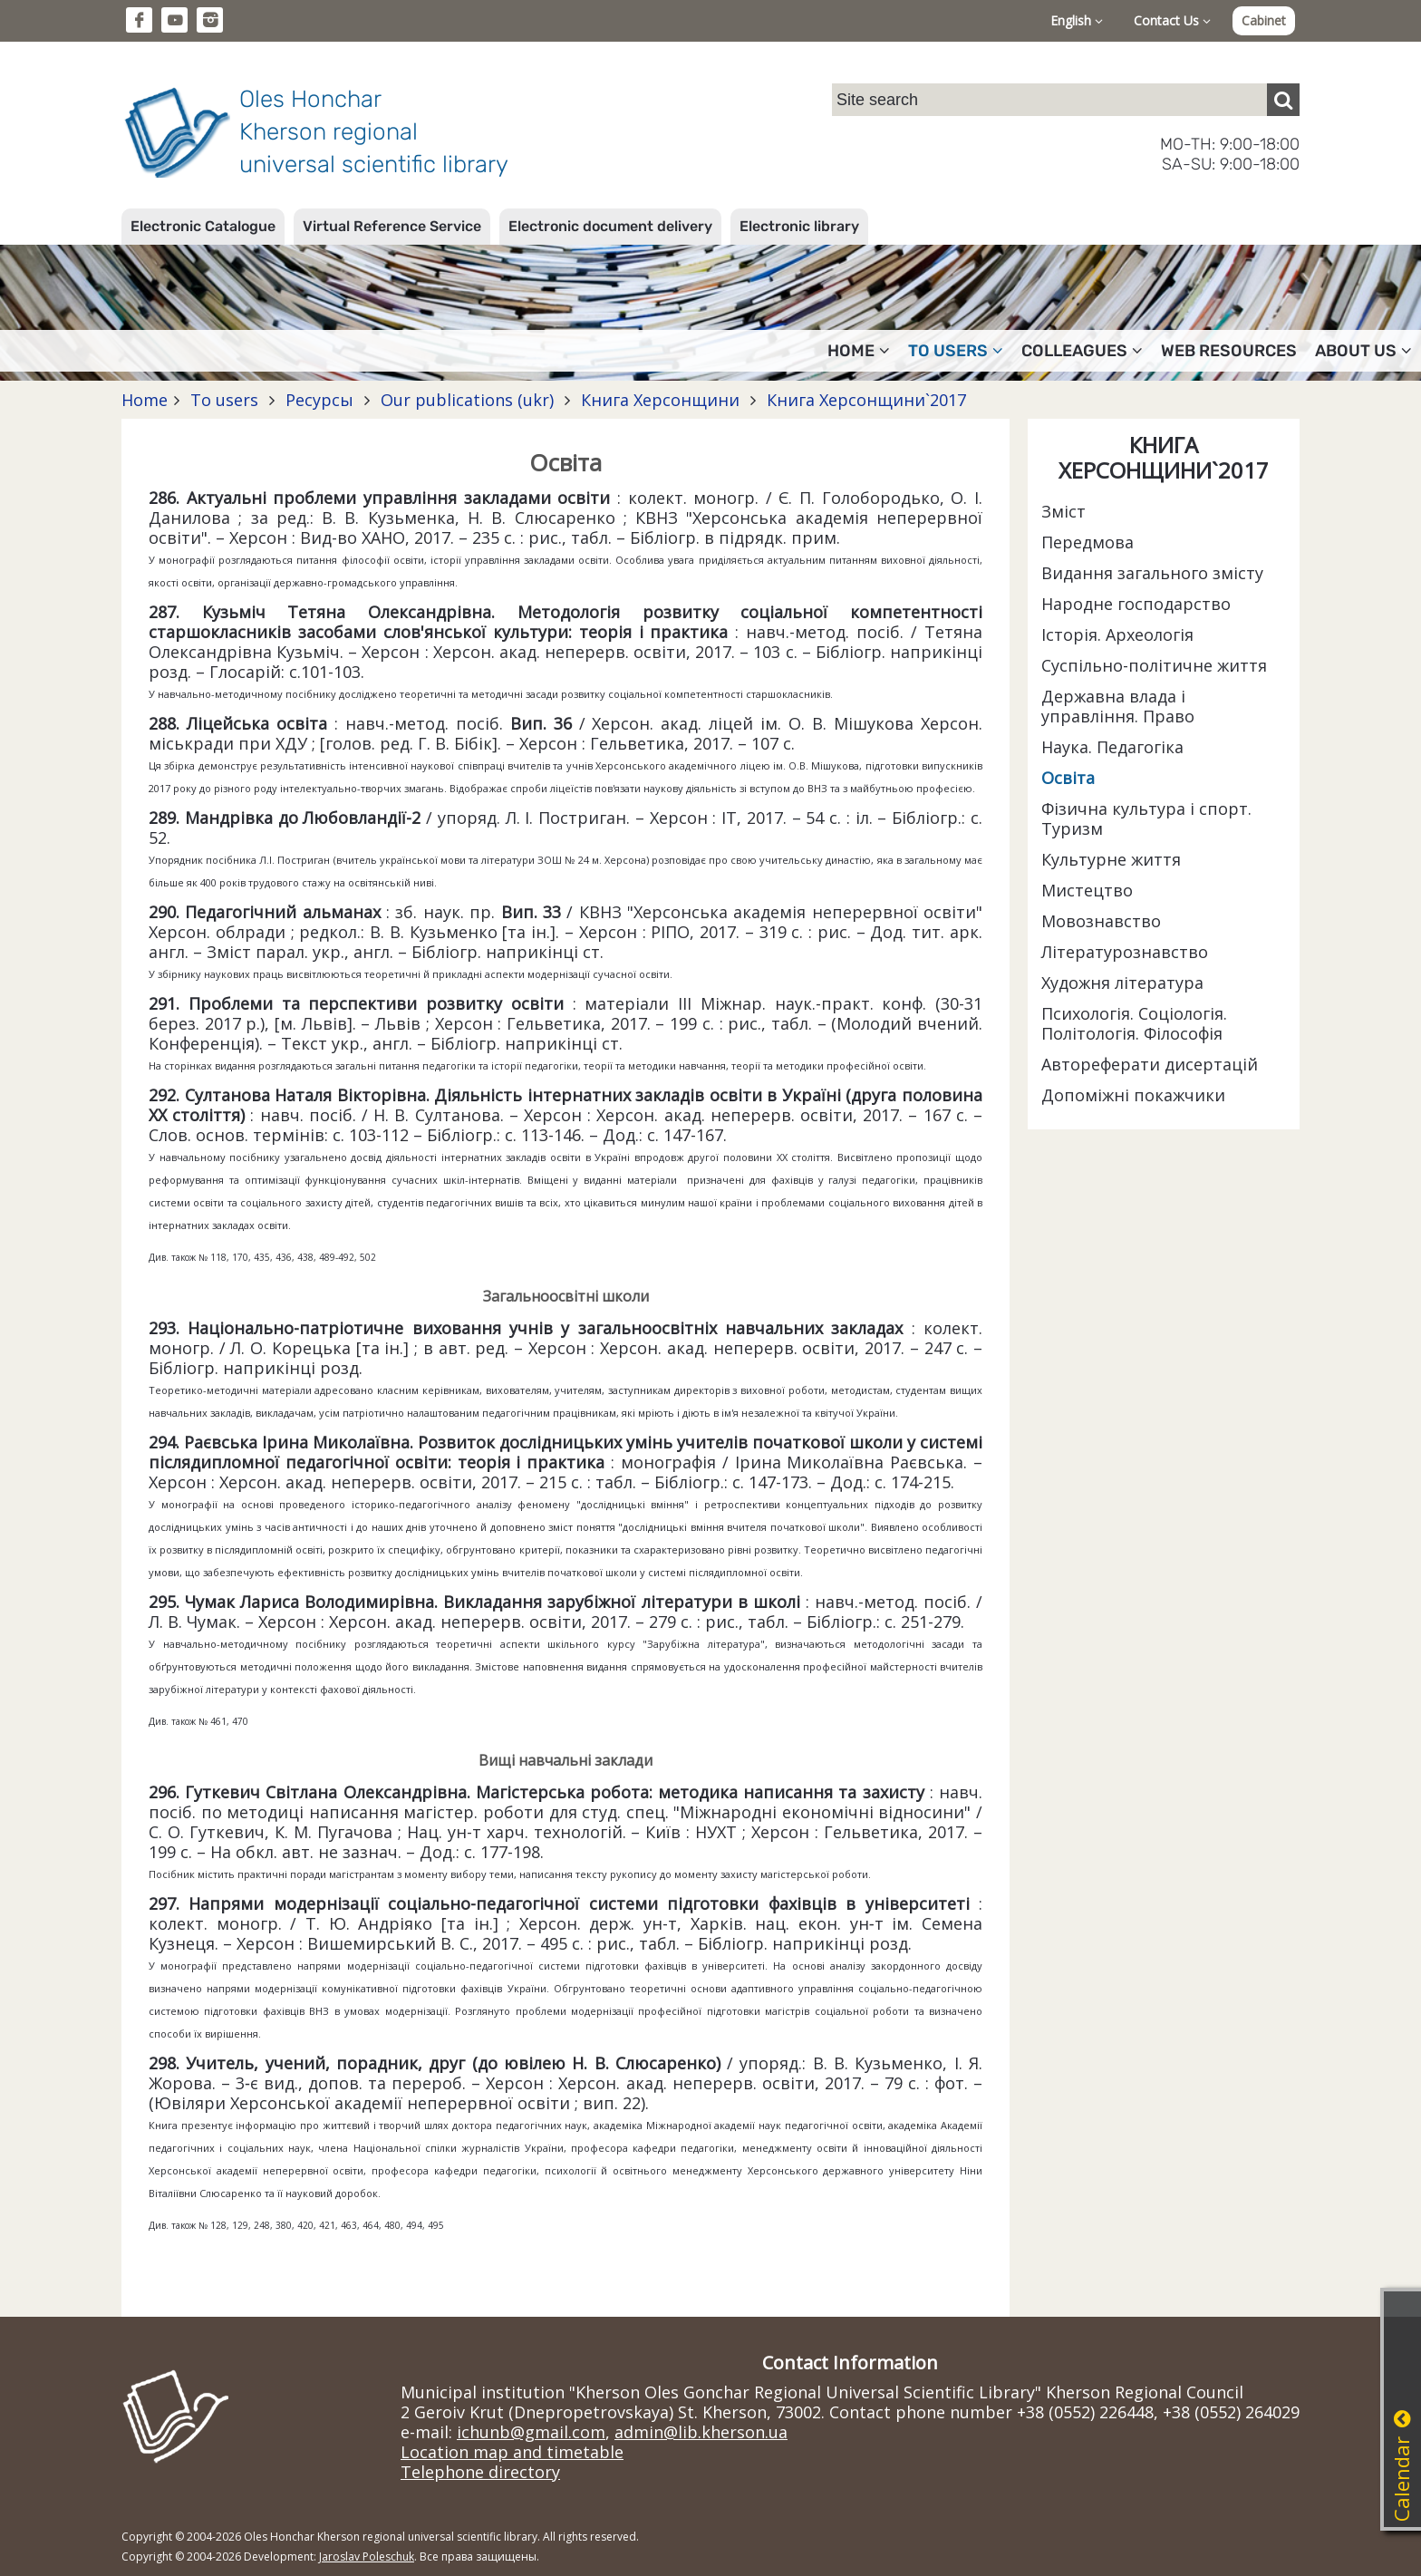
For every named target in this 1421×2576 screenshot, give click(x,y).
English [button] (1076, 20)
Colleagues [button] (1082, 351)
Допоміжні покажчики (1133, 1095)
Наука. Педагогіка (1112, 747)
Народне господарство (1136, 604)
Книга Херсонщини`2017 (864, 400)
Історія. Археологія (1117, 634)
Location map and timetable (512, 2452)
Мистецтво (1087, 890)
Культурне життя (1111, 859)
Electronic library (799, 226)
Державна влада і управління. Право (1117, 706)
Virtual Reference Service (392, 226)
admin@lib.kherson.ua (701, 2432)
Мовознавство (1101, 921)
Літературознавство (1124, 952)
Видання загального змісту (1152, 573)
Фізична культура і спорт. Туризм (1146, 818)
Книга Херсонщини (660, 400)
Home (144, 400)
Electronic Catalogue (203, 226)
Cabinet (1264, 20)
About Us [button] (1363, 351)
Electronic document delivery (610, 226)
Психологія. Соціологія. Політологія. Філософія (1134, 1023)
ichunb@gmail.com (531, 2432)
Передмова (1087, 542)
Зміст (1063, 511)
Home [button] (858, 351)
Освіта (1068, 778)
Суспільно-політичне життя (1154, 665)
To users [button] (955, 351)
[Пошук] (1283, 99)
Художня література (1122, 983)
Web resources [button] (1229, 351)
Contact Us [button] (1172, 20)
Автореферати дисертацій (1149, 1064)
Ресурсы (319, 400)
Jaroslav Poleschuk (366, 2556)
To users (224, 400)
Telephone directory (480, 2472)
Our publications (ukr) (467, 400)
